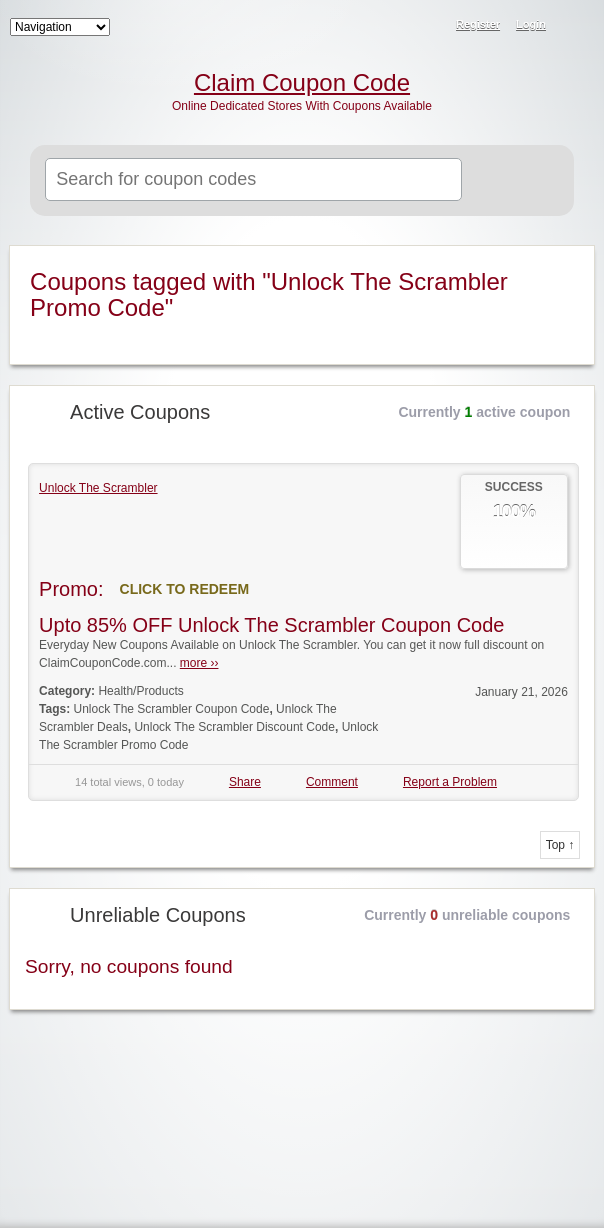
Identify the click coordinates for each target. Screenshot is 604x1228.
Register (478, 24)
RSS (576, 26)
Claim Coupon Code (302, 83)
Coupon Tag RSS (567, 262)
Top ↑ (560, 845)
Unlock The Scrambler (98, 488)
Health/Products (140, 691)
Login (531, 24)
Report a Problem (450, 782)
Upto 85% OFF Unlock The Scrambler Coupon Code (271, 625)
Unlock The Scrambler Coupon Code (172, 709)
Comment (332, 782)
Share (245, 782)
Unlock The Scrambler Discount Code (234, 727)
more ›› (199, 663)
